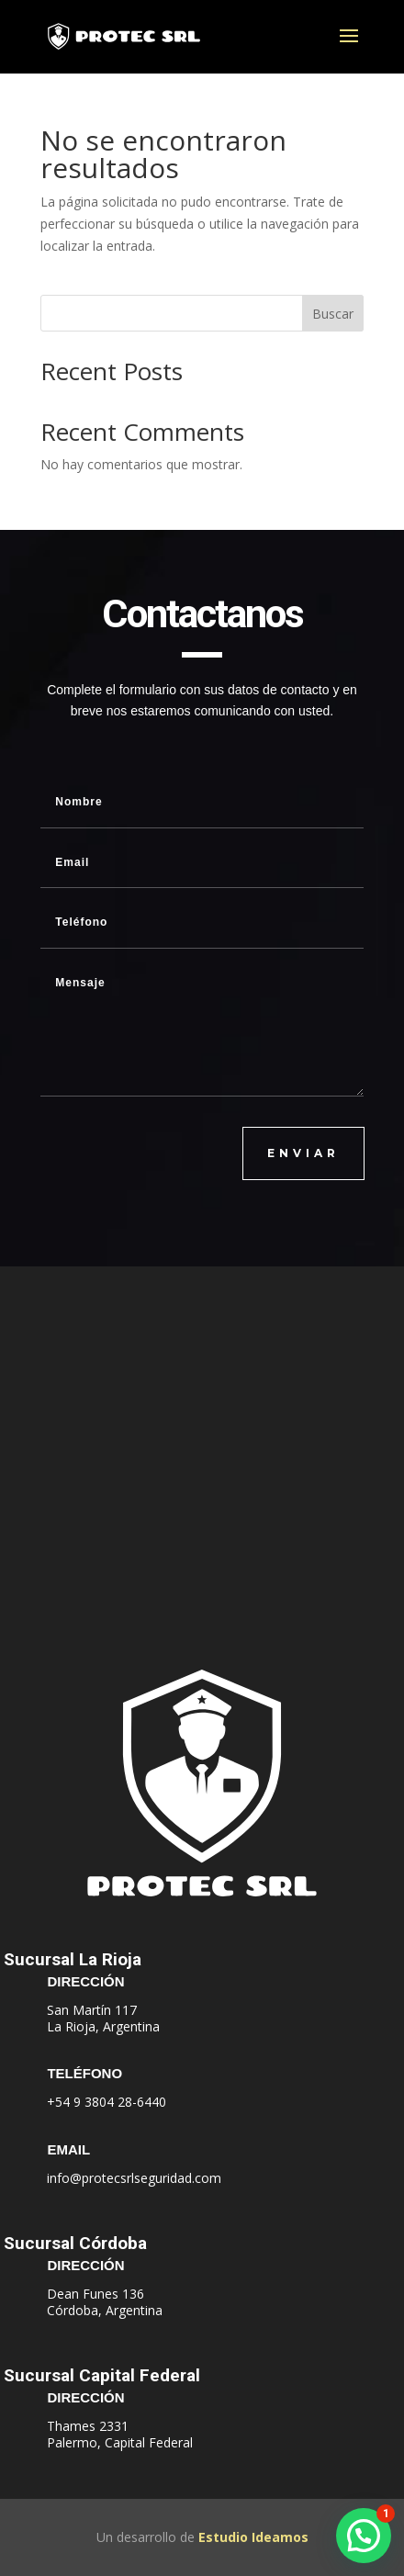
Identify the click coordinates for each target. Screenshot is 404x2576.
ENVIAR (303, 1153)
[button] (363, 2535)
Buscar (333, 313)
